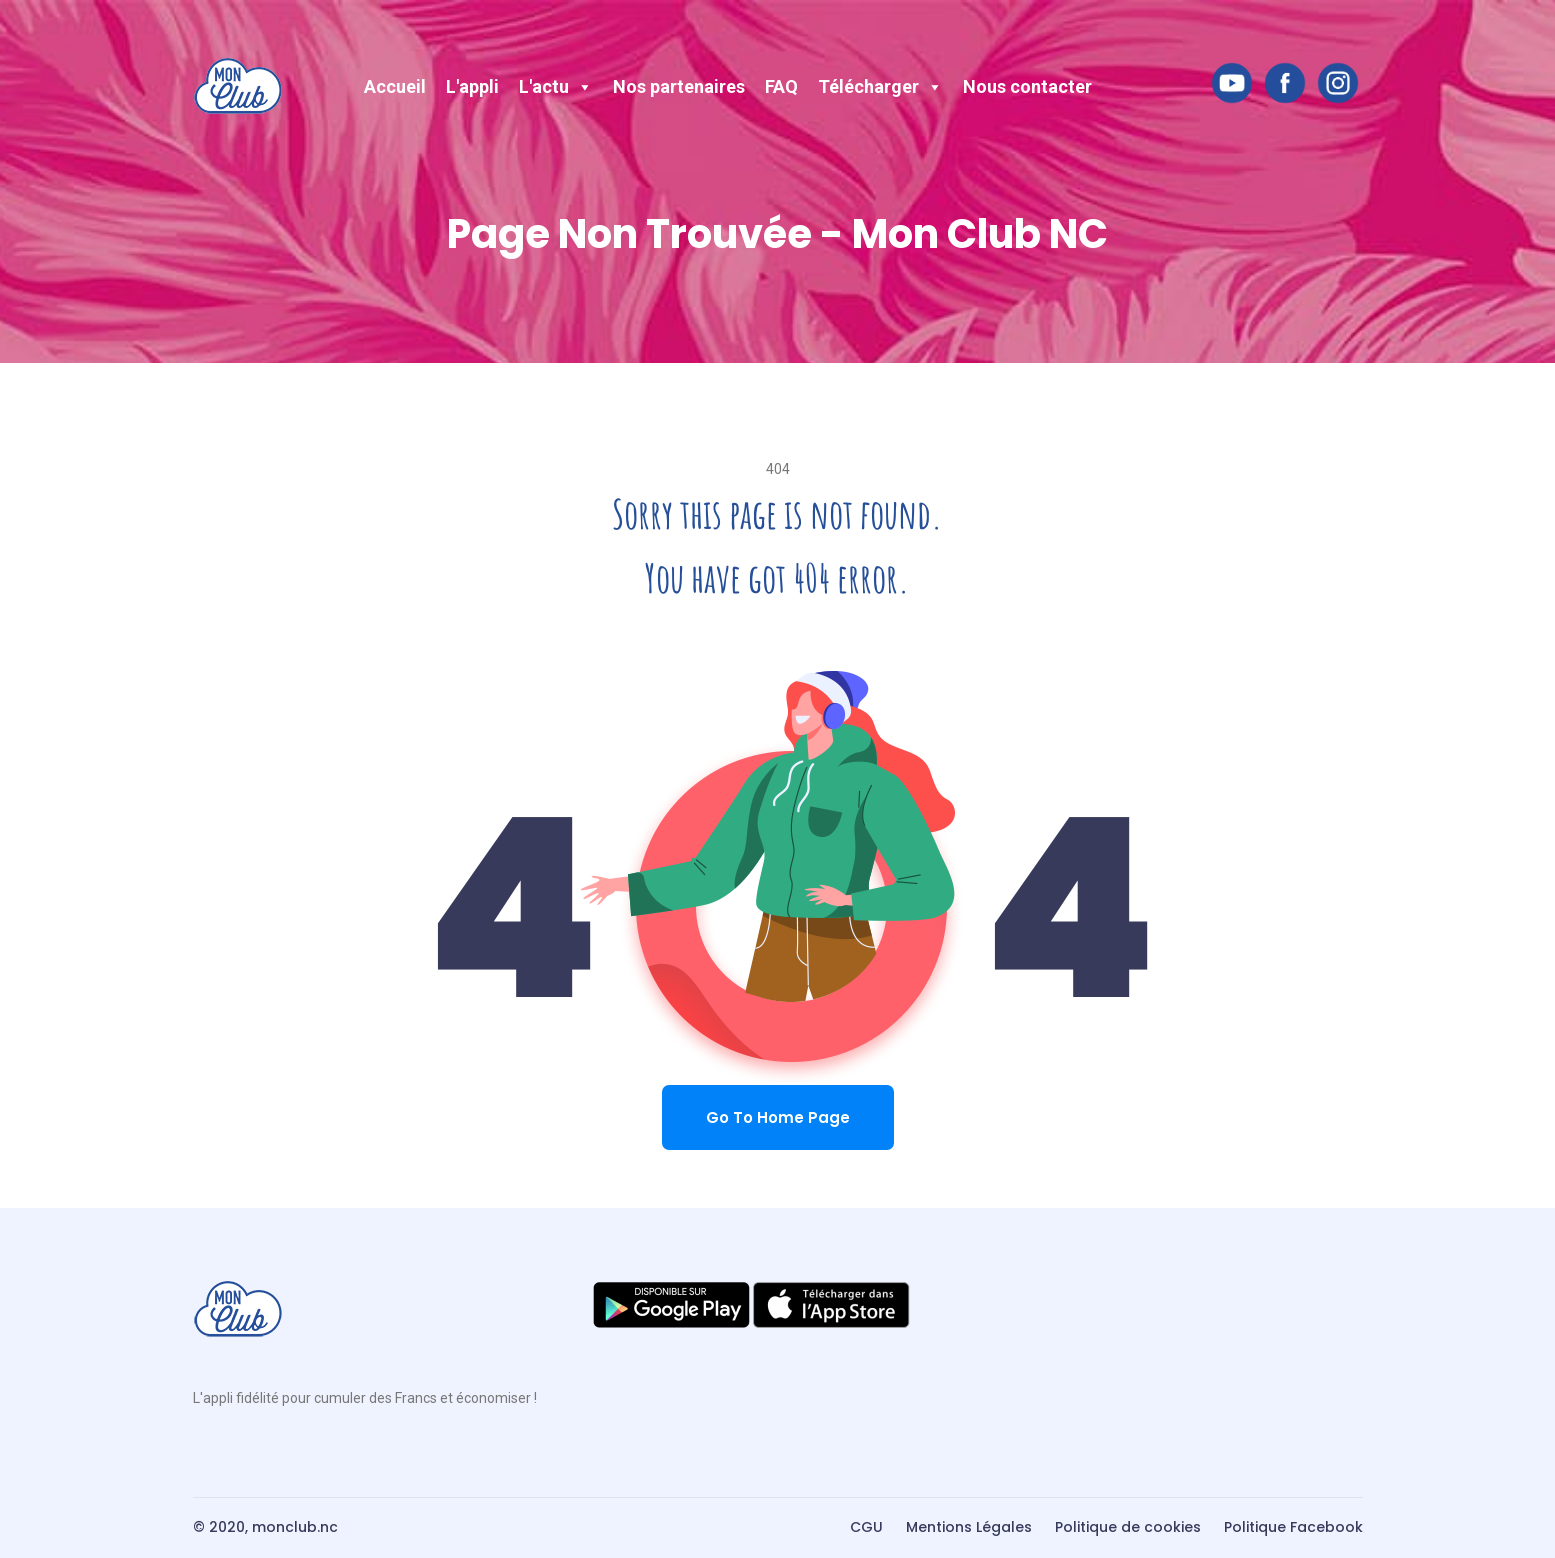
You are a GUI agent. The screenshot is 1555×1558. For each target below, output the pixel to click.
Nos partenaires (679, 86)
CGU (866, 1527)
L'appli (472, 86)
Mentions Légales (969, 1527)
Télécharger (880, 86)
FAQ (781, 86)
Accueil (395, 86)
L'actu (556, 86)
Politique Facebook (1293, 1527)
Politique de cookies (1128, 1527)
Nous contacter (1027, 86)
